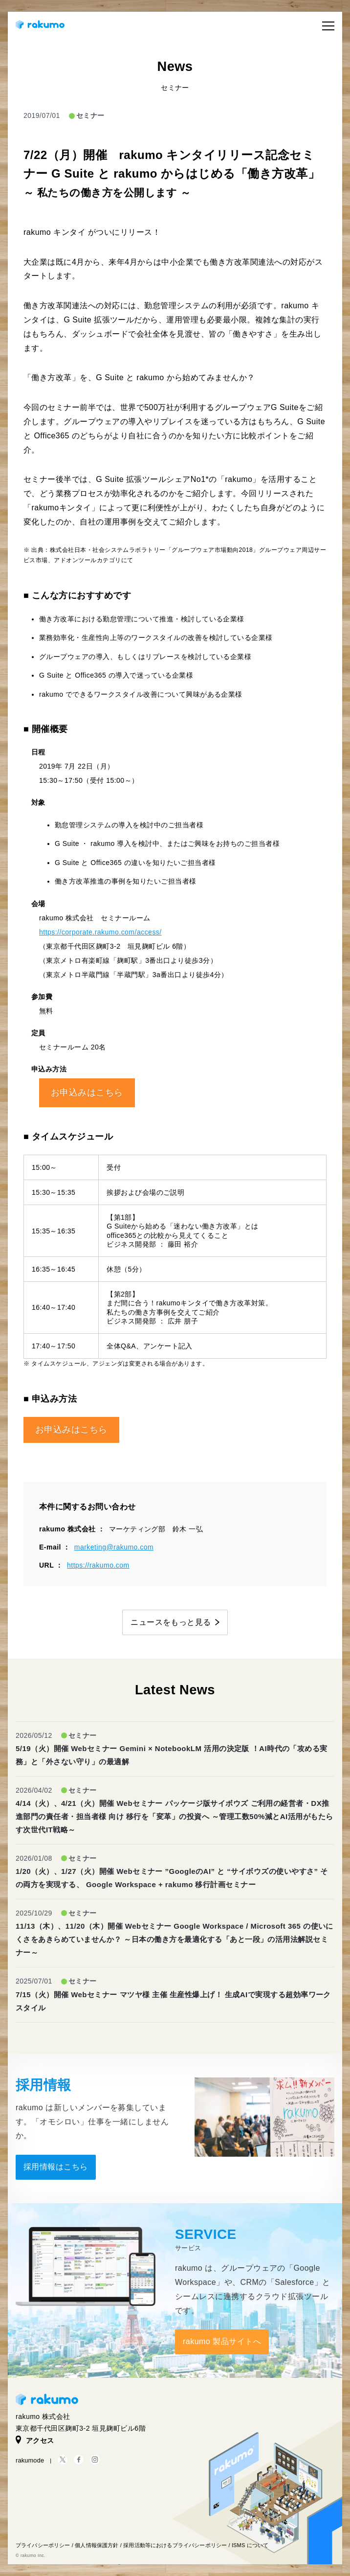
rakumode (30, 2460)
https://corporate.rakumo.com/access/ (100, 932)
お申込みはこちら (87, 1092)
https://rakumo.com (98, 1565)
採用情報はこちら (55, 2167)
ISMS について (250, 2545)
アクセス (35, 2440)
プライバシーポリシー (43, 2545)
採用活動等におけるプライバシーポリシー (175, 2545)
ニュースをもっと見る (171, 1622)
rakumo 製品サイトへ (222, 2341)
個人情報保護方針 (96, 2545)
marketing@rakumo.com (113, 1547)
